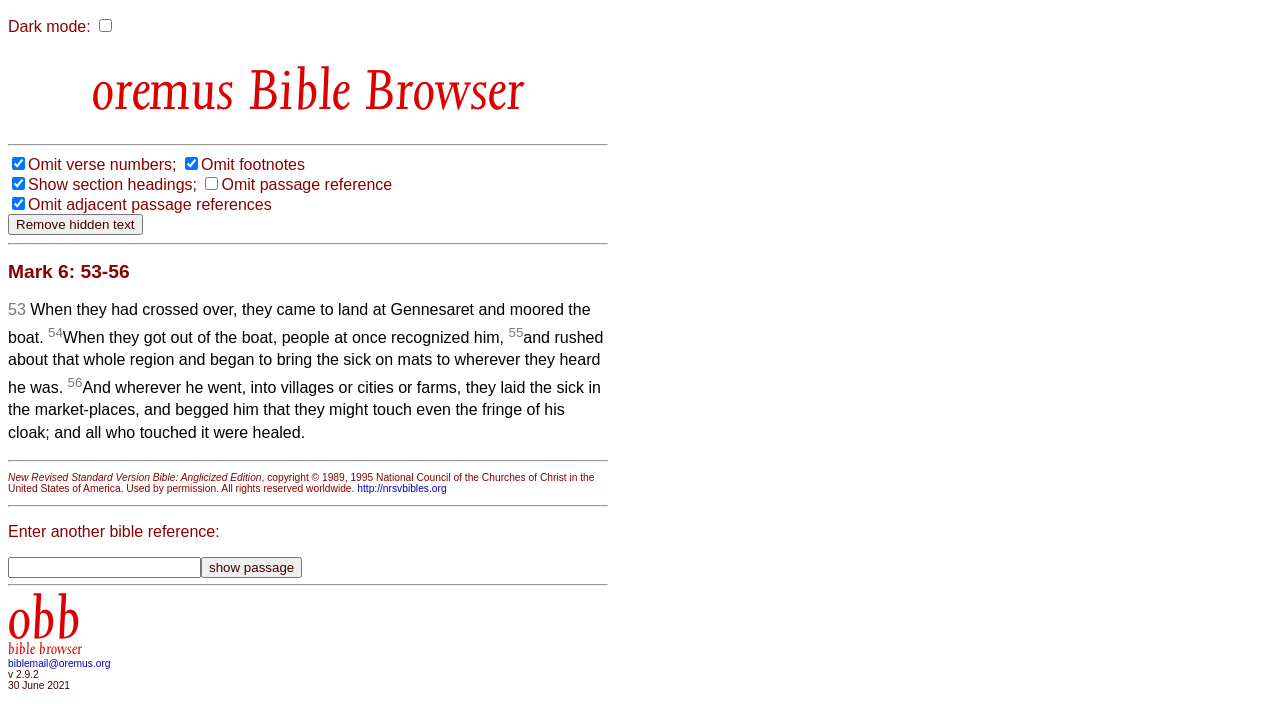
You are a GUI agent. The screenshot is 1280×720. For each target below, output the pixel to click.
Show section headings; (112, 184)
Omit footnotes (253, 164)
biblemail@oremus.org (59, 663)
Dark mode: (49, 26)
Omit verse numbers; (102, 164)
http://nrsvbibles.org (401, 488)
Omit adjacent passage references (150, 204)
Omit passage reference (306, 184)
